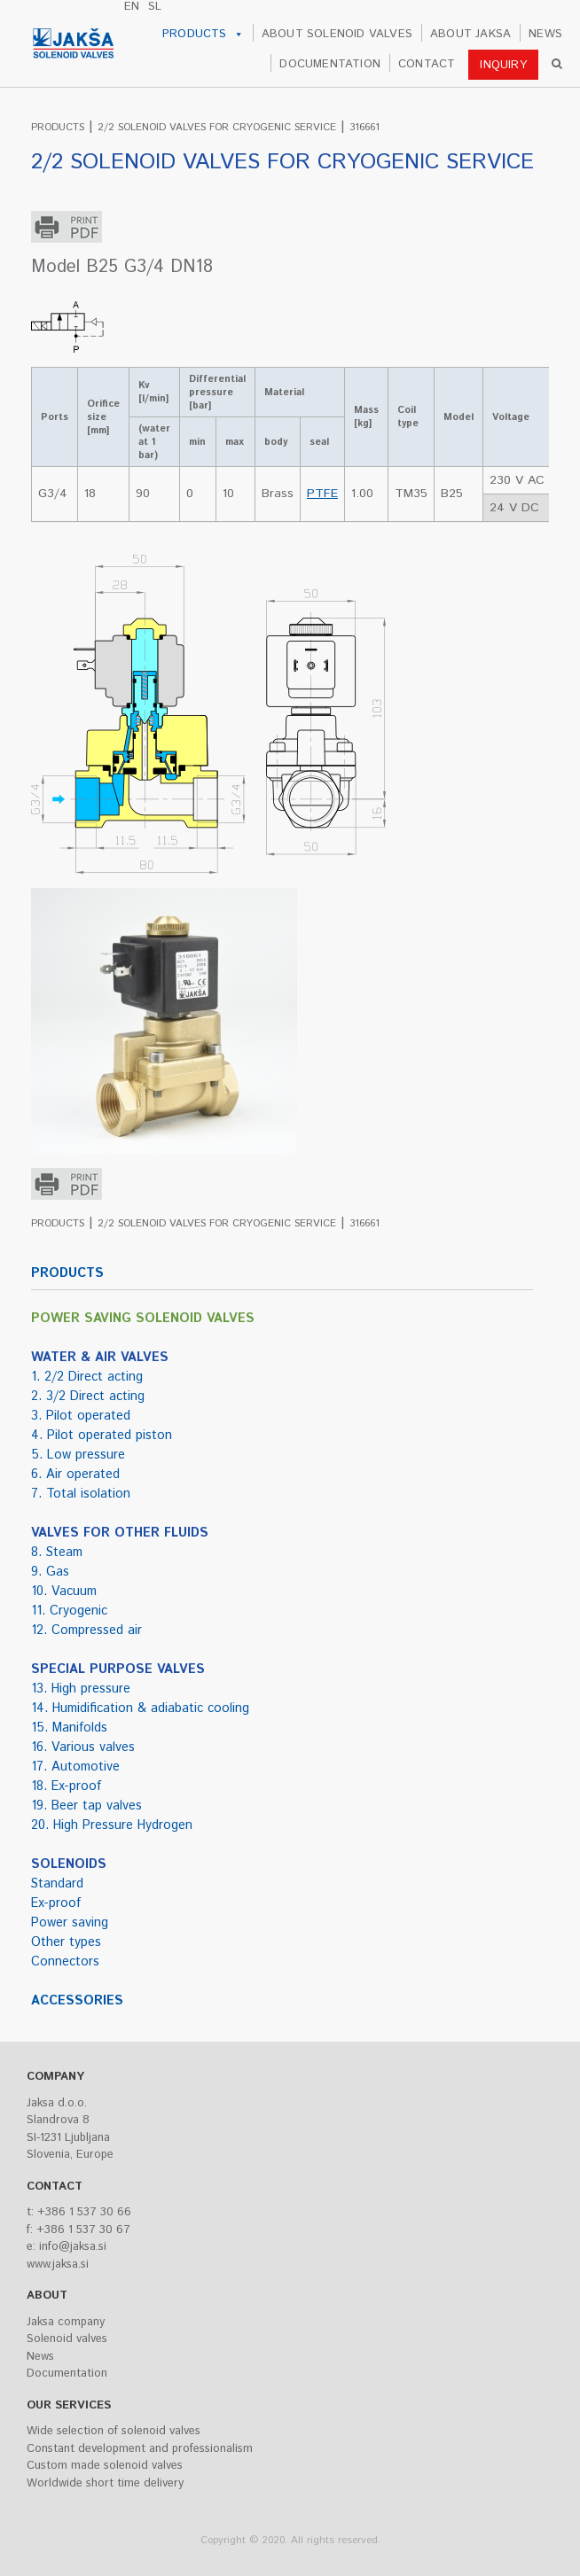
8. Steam (56, 1552)
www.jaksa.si (58, 2264)
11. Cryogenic (69, 1611)
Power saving (69, 1923)
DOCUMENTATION (329, 64)
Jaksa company (66, 2322)
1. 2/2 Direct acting (87, 1377)
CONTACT (426, 64)
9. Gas (50, 1572)
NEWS (545, 34)
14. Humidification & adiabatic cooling (140, 1708)
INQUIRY (503, 65)
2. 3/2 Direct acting (88, 1396)
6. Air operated (75, 1474)
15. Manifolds (69, 1728)
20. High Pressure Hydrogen (111, 1825)
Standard (57, 1884)
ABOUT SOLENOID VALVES (337, 34)
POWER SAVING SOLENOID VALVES (143, 1318)
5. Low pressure (78, 1455)
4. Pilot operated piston (101, 1435)
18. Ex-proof (66, 1786)
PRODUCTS (203, 34)
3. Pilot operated (80, 1416)
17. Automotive (75, 1767)
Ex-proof (56, 1903)
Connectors (65, 1962)
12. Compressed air (86, 1630)
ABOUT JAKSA (470, 34)
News (40, 2356)
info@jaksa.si (72, 2246)
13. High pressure (80, 1689)
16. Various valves (83, 1747)
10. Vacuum (64, 1591)
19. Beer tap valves (86, 1806)
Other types (66, 1942)
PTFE (322, 493)
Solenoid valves (67, 2339)
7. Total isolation (80, 1494)
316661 (364, 127)
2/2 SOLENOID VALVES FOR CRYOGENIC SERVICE (217, 127)
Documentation (67, 2373)
